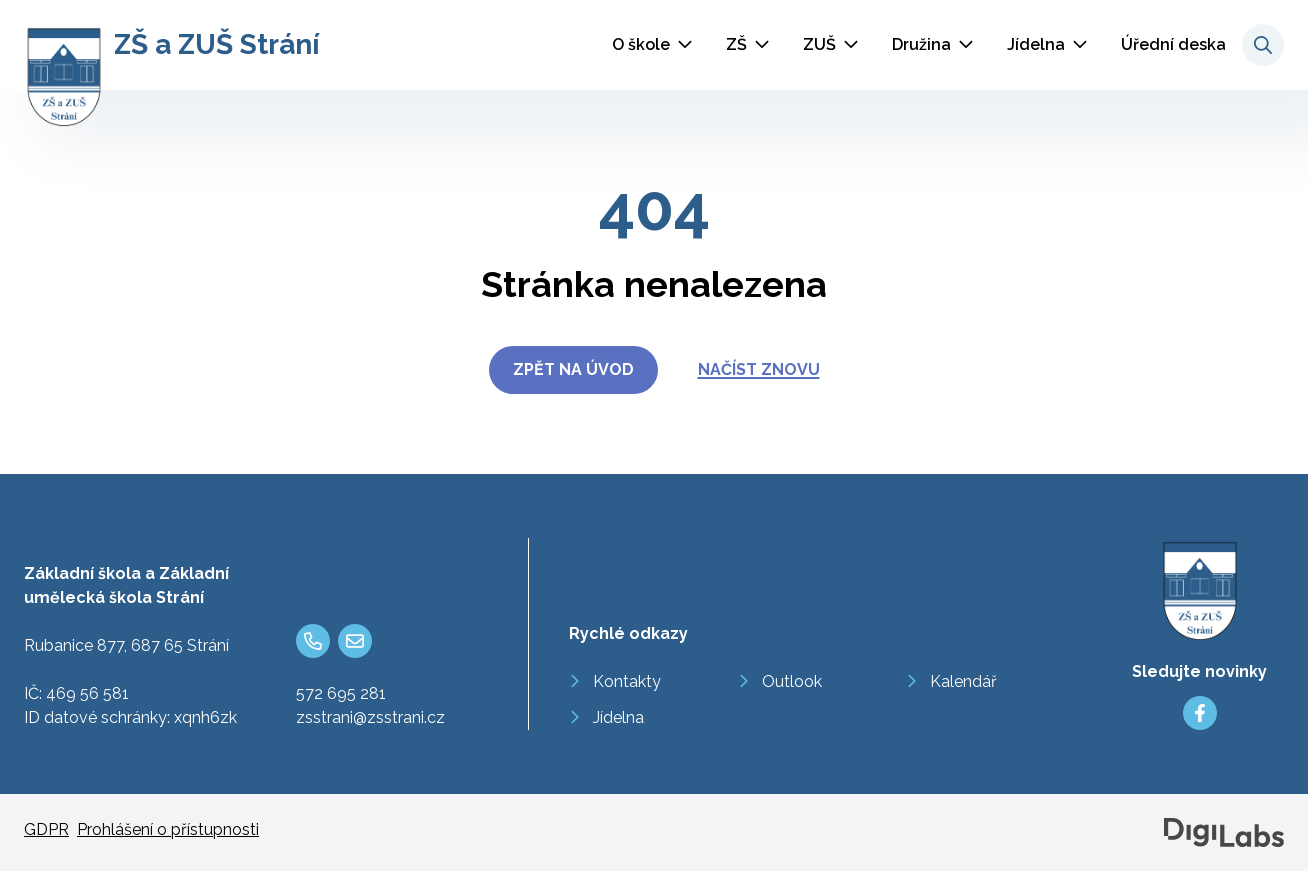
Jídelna (1036, 44)
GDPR (46, 829)
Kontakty (627, 681)
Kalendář (963, 681)
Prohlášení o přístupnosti (168, 829)
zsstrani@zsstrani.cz (370, 717)
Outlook (792, 681)
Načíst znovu (759, 369)
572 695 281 (341, 693)
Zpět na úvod (573, 369)
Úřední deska (1173, 44)
